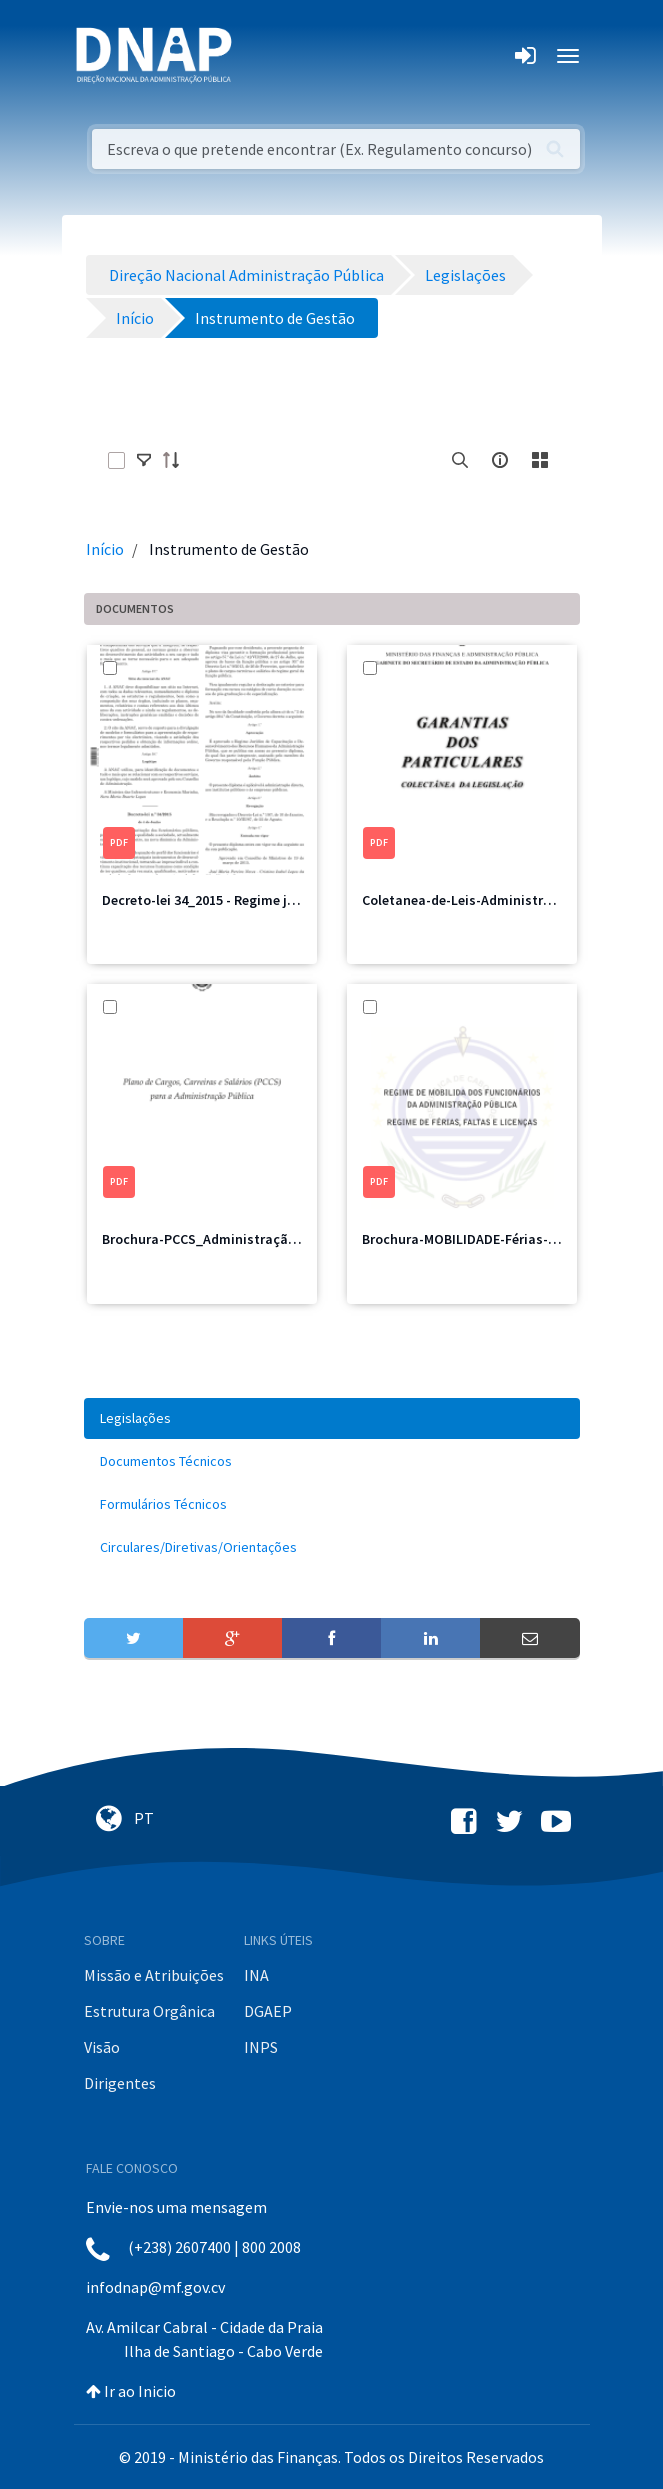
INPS (261, 2047)
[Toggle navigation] (260, 56)
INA (256, 1975)
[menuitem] (332, 1418)
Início (105, 549)
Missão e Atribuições (154, 1975)
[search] (460, 460)
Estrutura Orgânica (149, 2011)
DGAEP (268, 2011)
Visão (102, 2047)
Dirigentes (120, 2083)
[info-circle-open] (500, 460)
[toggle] (144, 460)
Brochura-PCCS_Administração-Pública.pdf (238, 1239)
